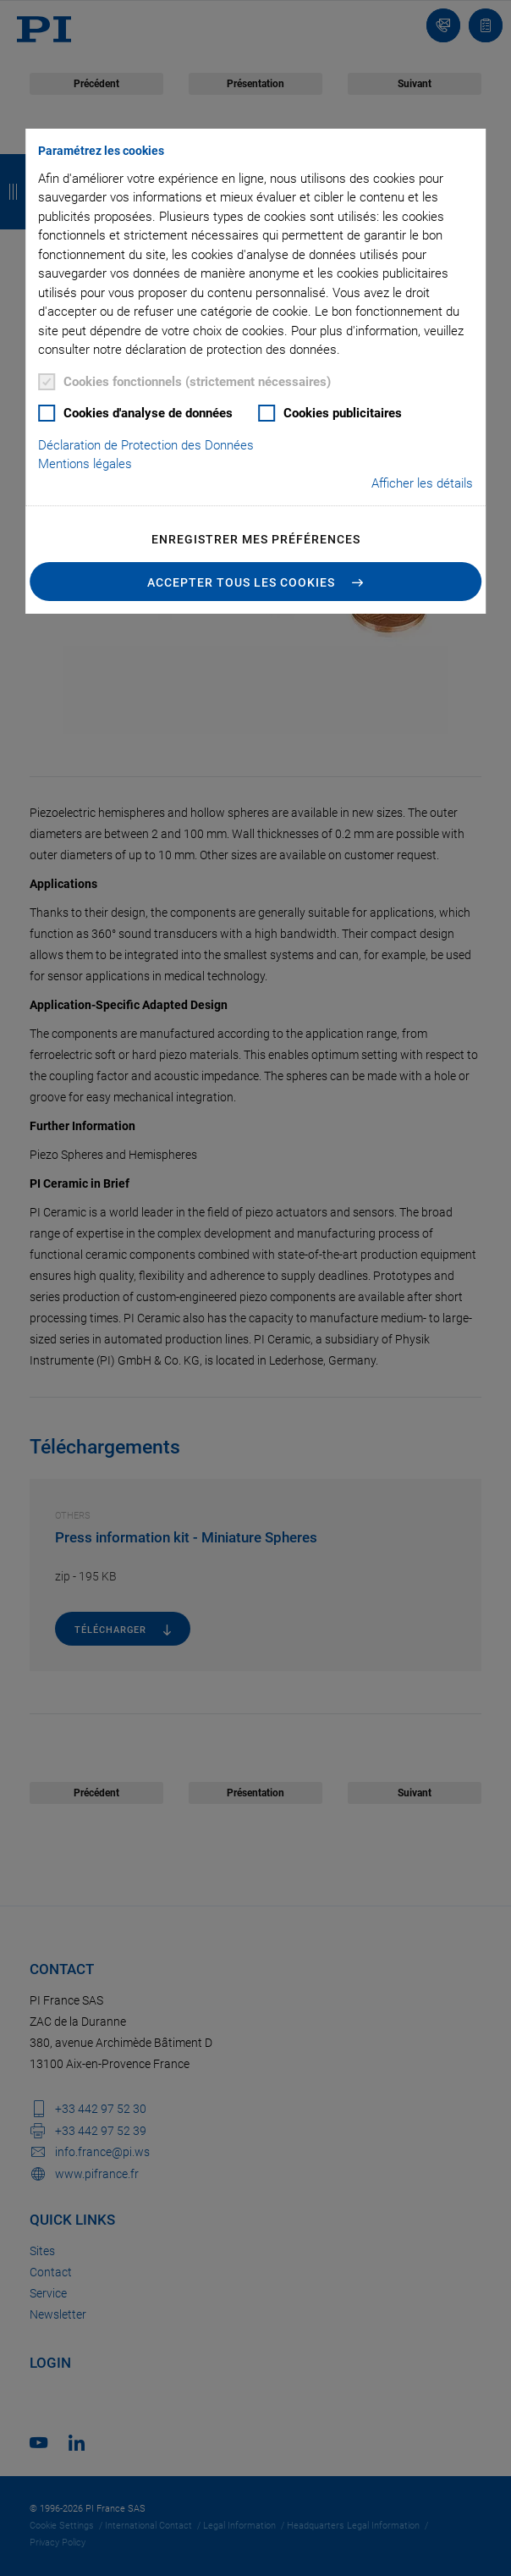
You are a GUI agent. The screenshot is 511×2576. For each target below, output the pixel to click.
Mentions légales (85, 464)
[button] (255, 581)
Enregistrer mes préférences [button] (255, 539)
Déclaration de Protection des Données (146, 445)
